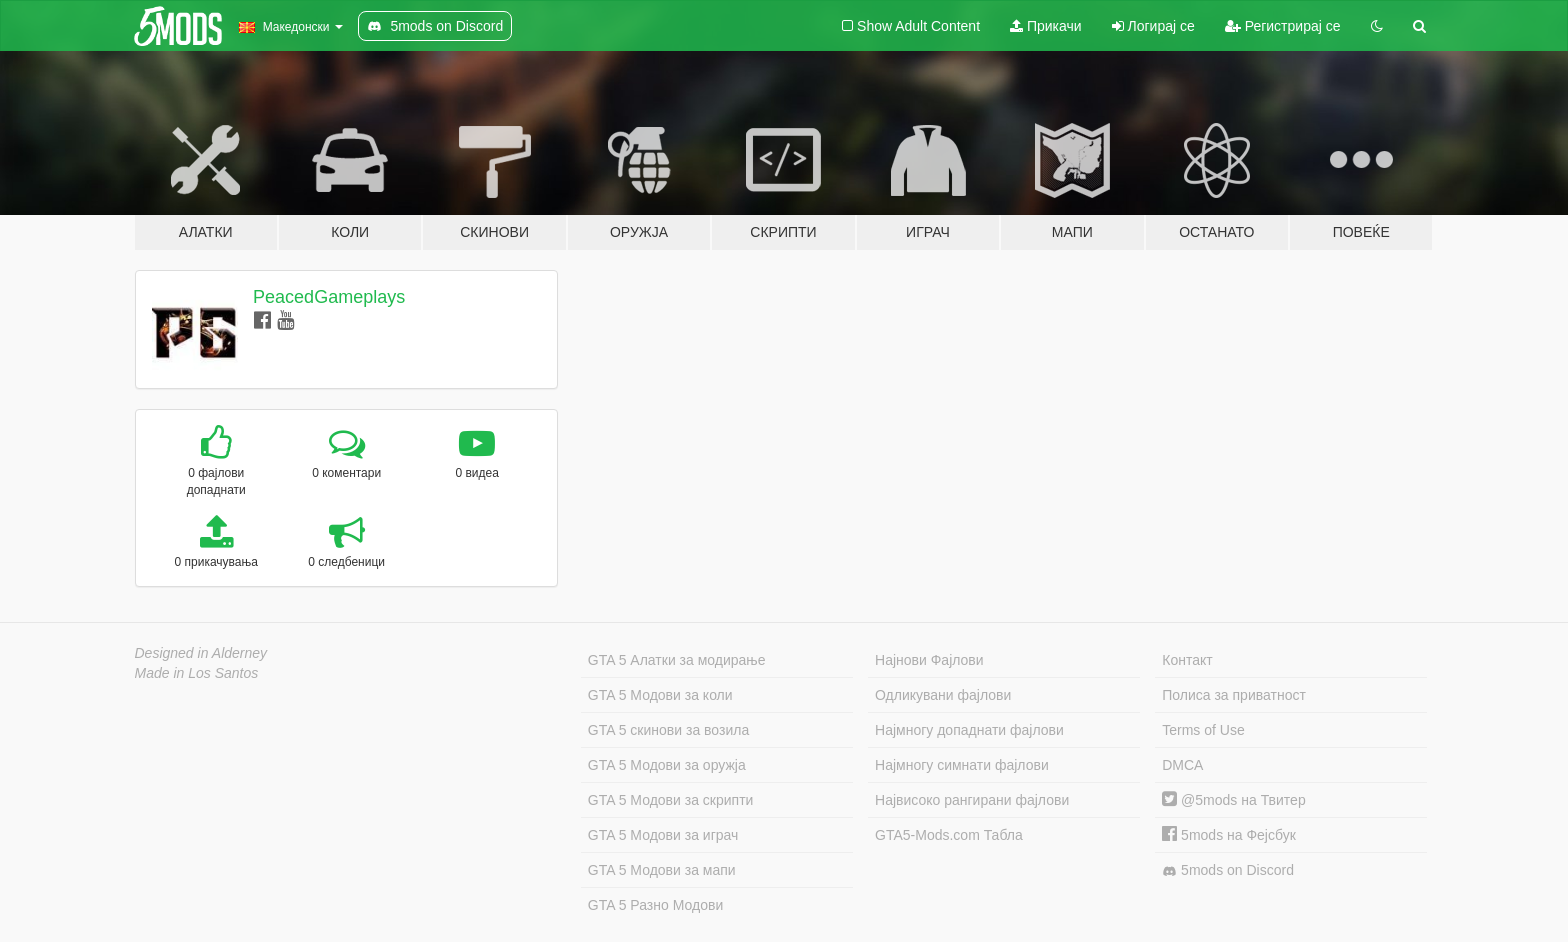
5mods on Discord (1228, 870)
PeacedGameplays (329, 297)
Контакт (1187, 660)
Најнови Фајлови (929, 660)
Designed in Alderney (201, 653)
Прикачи (1046, 26)
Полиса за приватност (1234, 695)
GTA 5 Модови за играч (663, 835)
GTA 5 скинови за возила (668, 730)
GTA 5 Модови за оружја (667, 765)
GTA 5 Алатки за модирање (677, 660)
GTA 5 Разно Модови (655, 905)
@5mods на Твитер (1233, 800)
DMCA (1182, 765)
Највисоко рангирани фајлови (972, 800)
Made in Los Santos (197, 673)
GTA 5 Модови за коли (660, 695)
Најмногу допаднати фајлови (969, 730)
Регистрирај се (1283, 26)
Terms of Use (1203, 730)
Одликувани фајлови (943, 695)
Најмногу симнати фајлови (962, 765)
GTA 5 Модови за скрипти (671, 800)
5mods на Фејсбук (1229, 835)
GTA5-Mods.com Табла (949, 835)
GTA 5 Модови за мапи (662, 870)
